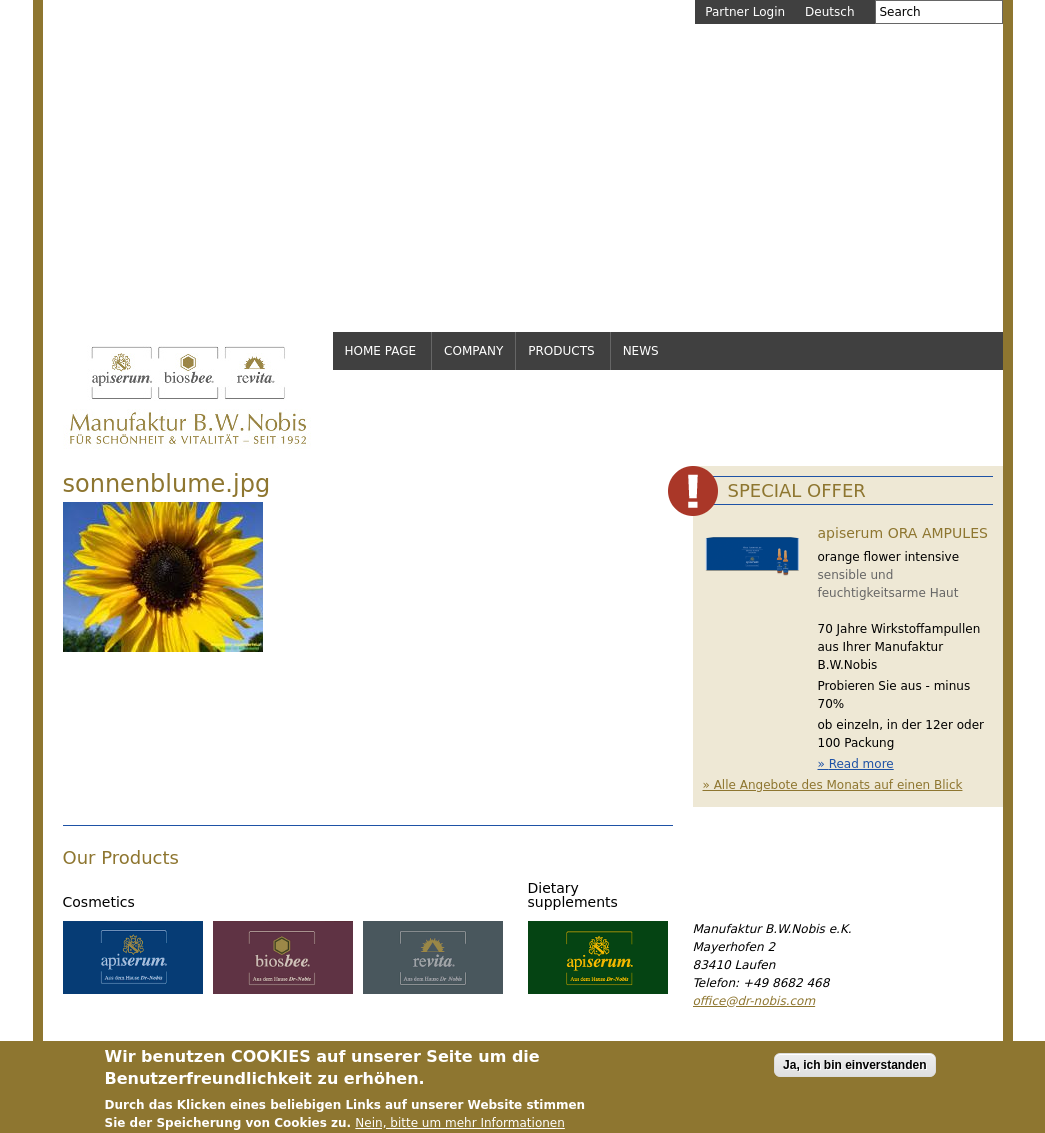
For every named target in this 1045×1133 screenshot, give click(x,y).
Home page (381, 351)
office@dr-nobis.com (754, 1001)
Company (473, 351)
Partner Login (745, 12)
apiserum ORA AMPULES (903, 533)
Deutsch (829, 12)
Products (561, 351)
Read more (861, 764)
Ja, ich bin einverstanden (854, 1070)
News (641, 351)
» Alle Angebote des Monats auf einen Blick (833, 785)
